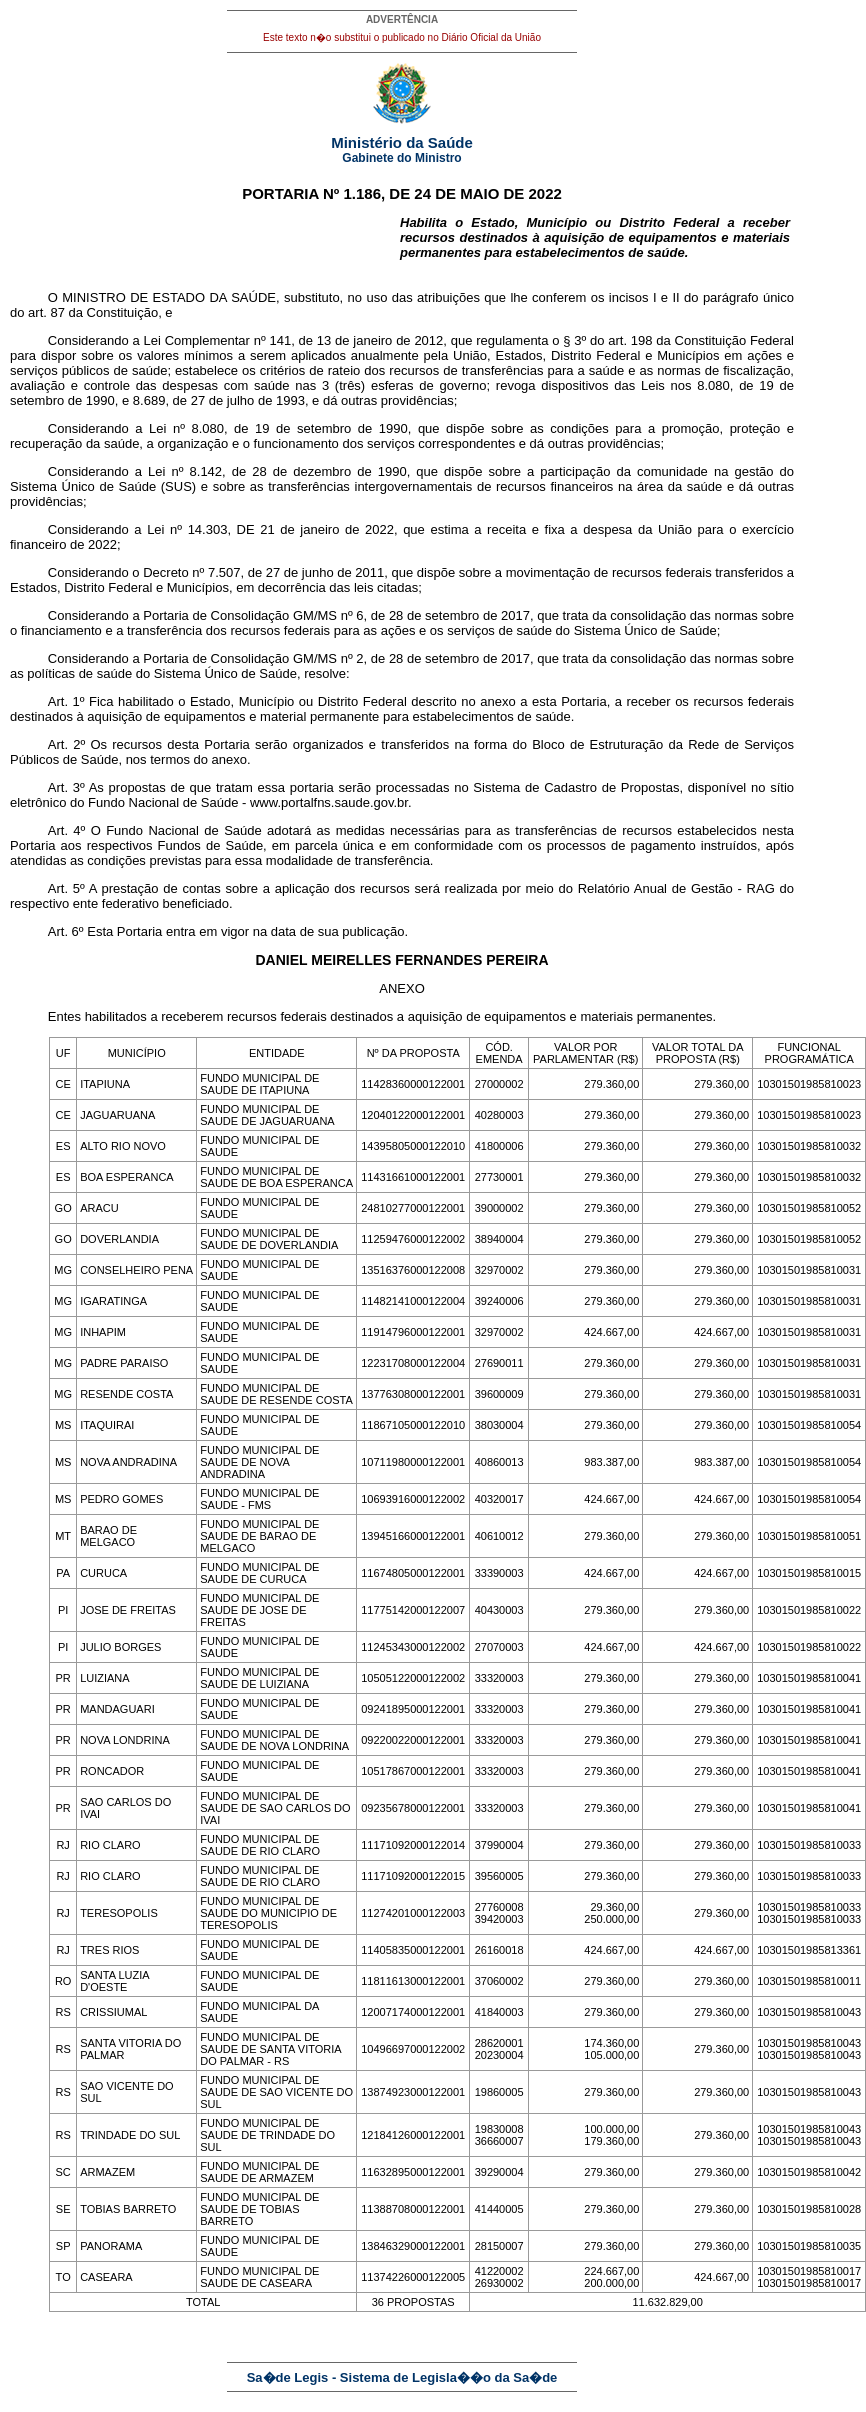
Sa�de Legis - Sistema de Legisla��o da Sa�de (402, 2377)
